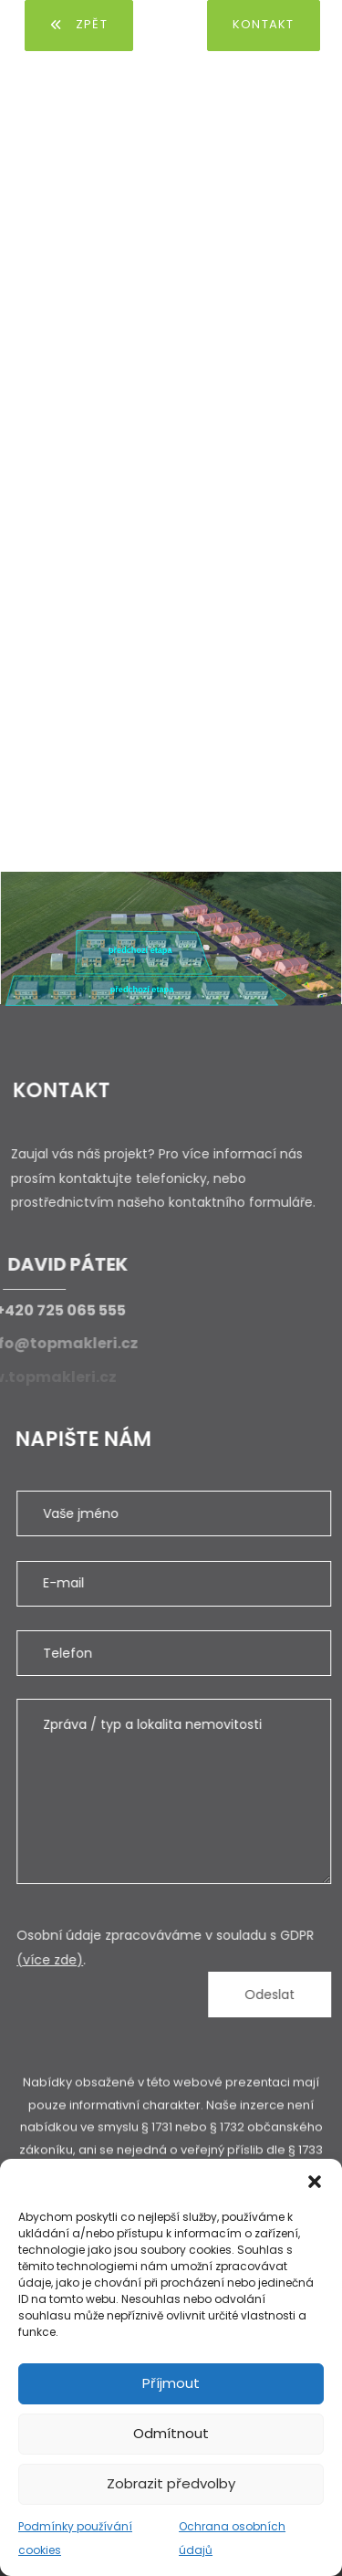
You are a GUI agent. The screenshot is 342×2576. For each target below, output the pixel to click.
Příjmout (171, 2383)
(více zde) (66, 1960)
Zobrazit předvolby (171, 2483)
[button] (315, 2182)
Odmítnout (171, 2433)
